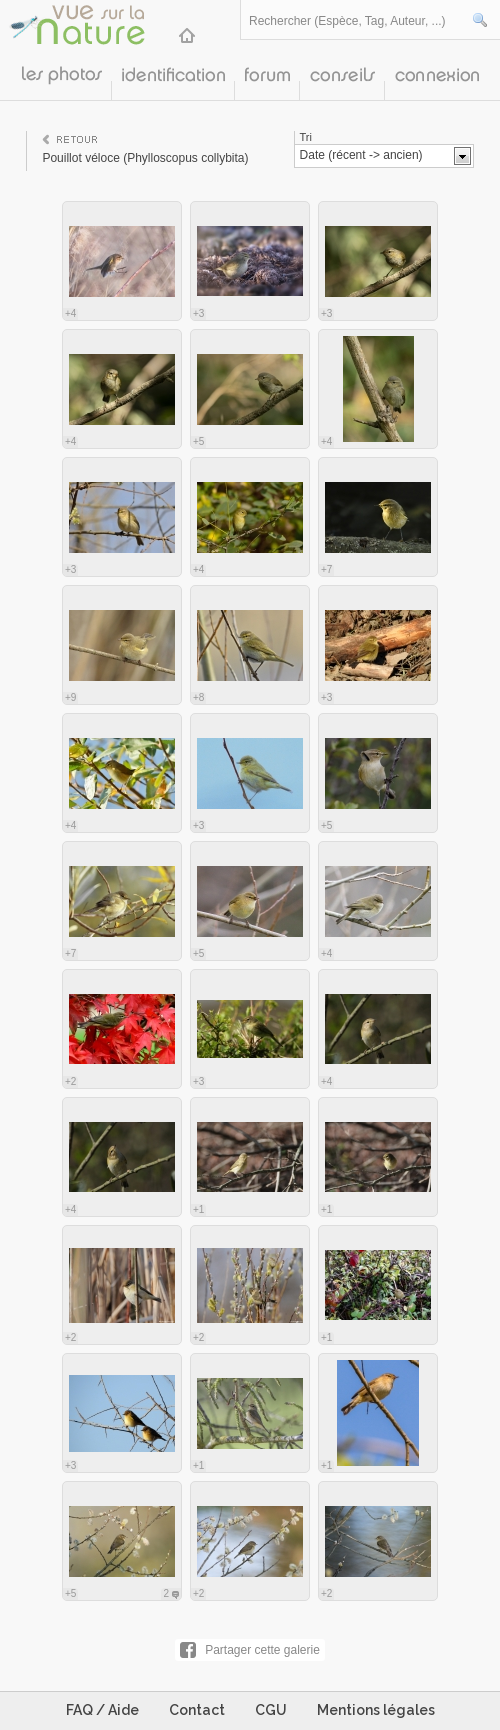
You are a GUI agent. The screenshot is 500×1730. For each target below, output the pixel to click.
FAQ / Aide (102, 1710)
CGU (271, 1710)
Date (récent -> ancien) (361, 155)
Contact (197, 1710)
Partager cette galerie (262, 1650)
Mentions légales (376, 1710)
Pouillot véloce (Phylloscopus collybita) (145, 158)
